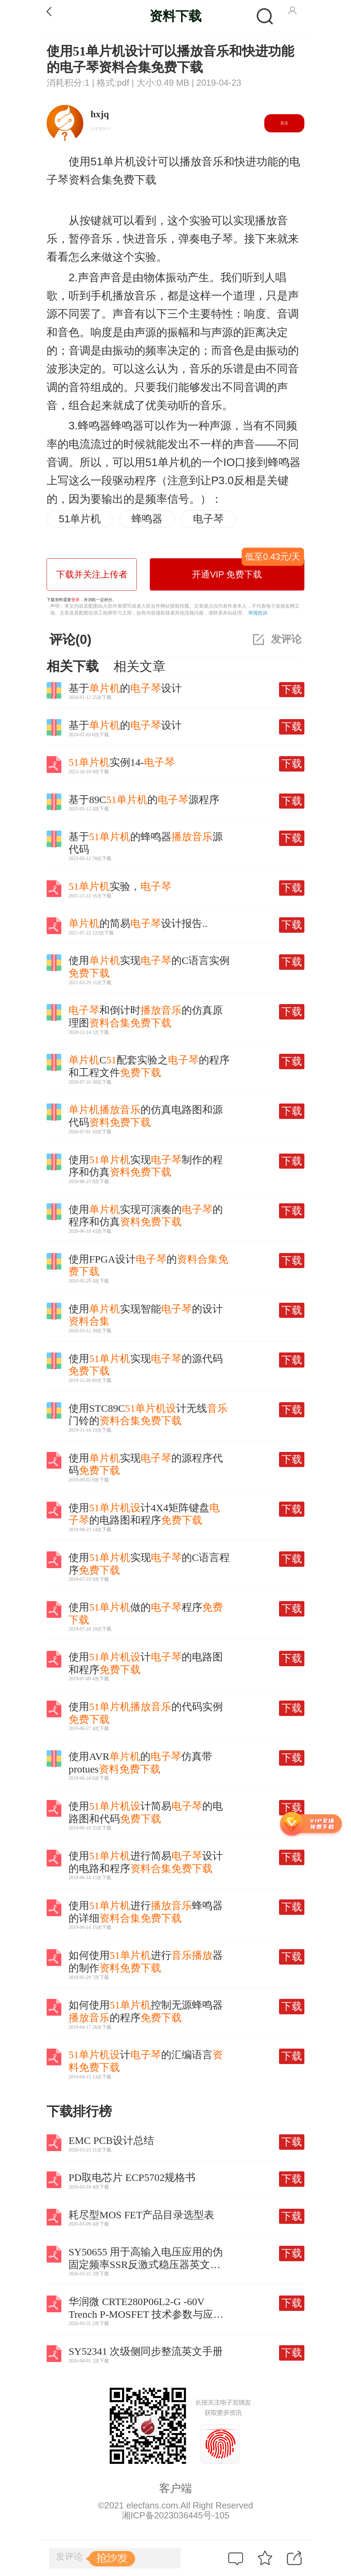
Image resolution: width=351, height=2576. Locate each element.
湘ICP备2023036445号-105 (175, 2515)
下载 (291, 689)
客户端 (175, 2488)
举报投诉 (257, 613)
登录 (75, 599)
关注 (284, 123)
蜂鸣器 (147, 518)
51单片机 (80, 518)
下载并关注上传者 (92, 574)
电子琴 (208, 518)
